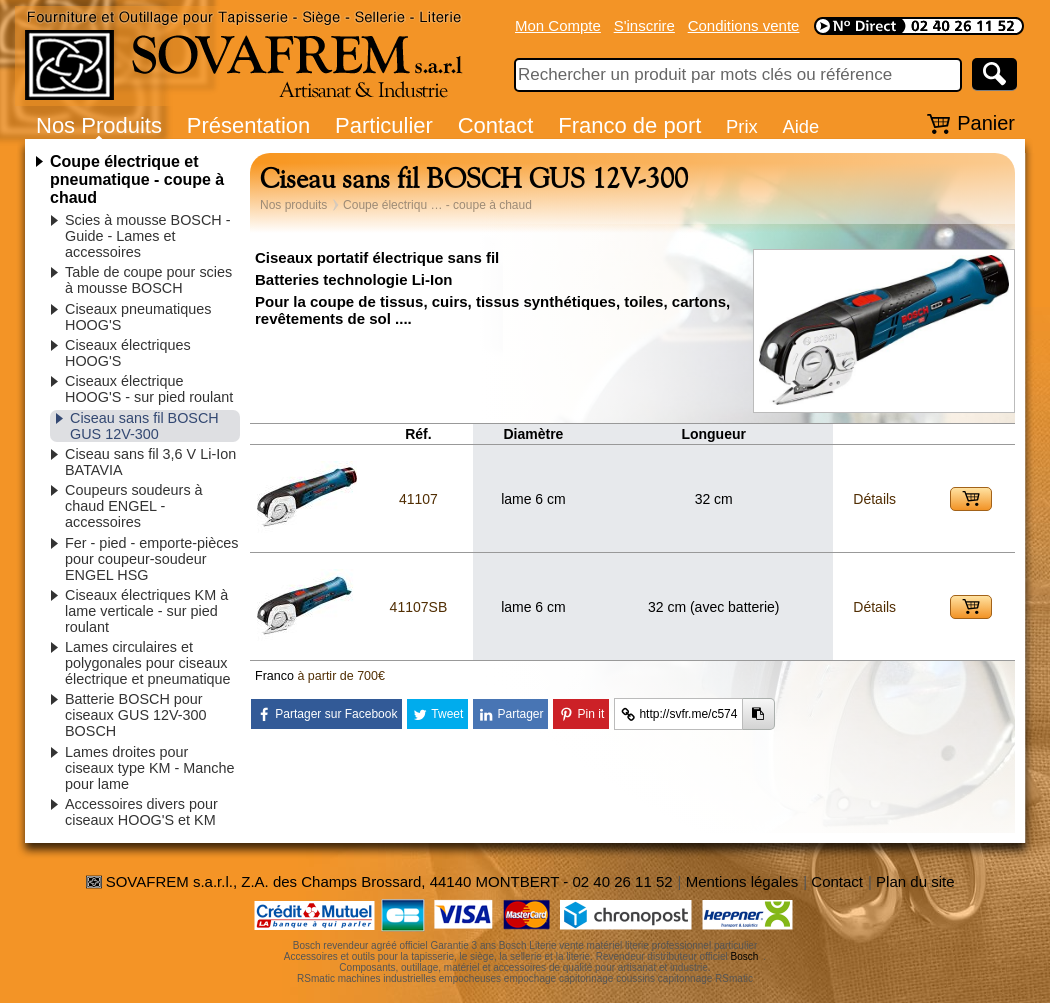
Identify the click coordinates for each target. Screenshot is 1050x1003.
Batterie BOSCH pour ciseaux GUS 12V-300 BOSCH (136, 715)
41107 (418, 499)
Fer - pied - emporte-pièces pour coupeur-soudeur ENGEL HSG (152, 559)
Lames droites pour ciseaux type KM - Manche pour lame (150, 768)
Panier (986, 123)
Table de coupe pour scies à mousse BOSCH (148, 280)
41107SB (419, 607)
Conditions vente (744, 25)
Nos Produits (99, 125)
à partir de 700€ (341, 676)
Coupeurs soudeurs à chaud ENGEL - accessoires (134, 506)
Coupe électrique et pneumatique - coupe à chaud (137, 179)
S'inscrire (644, 25)
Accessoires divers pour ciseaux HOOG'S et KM (141, 812)
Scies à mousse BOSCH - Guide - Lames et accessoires (148, 236)
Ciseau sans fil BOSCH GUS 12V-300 (144, 426)
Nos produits (293, 205)
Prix (742, 126)
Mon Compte (558, 25)
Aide (800, 126)
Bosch (745, 956)
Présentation (249, 125)
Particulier (384, 125)
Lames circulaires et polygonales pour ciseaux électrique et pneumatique (148, 663)
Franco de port (629, 125)
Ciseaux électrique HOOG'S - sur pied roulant (149, 389)
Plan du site (915, 881)
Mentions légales (742, 881)
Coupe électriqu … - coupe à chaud (437, 205)
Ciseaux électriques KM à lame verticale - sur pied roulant (146, 611)
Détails (874, 499)
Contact (496, 125)
